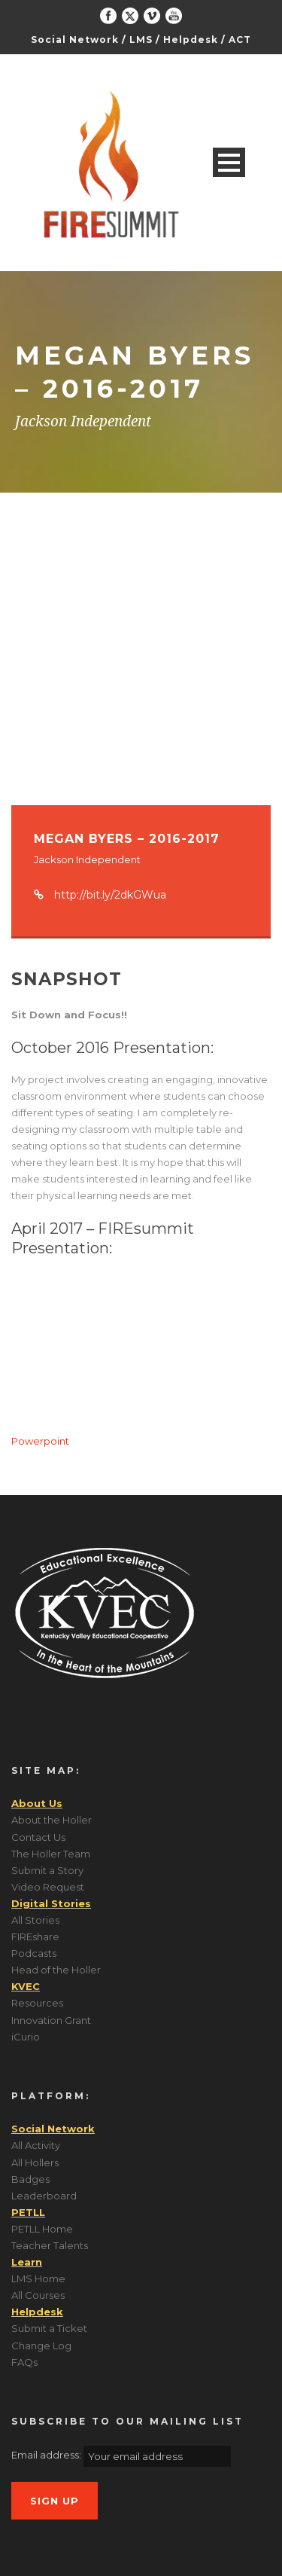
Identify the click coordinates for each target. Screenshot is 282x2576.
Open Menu (229, 162)
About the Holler (51, 1820)
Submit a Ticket (49, 2328)
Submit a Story (47, 1870)
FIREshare (35, 1936)
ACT (240, 39)
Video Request (47, 1887)
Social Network (75, 39)
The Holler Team (50, 1854)
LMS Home (38, 2278)
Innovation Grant (51, 2020)
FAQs (24, 2362)
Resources (37, 2003)
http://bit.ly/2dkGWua (110, 895)
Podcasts (33, 1953)
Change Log (41, 2345)
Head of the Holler (56, 1970)
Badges (30, 2179)
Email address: (47, 2455)
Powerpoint (40, 1441)
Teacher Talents (49, 2245)
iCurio (25, 2037)
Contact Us (38, 1837)
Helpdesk (190, 39)
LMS (141, 39)
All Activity (35, 2145)
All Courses (38, 2295)
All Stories (35, 1920)
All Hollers (35, 2162)
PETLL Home (42, 2229)
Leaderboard (44, 2196)
